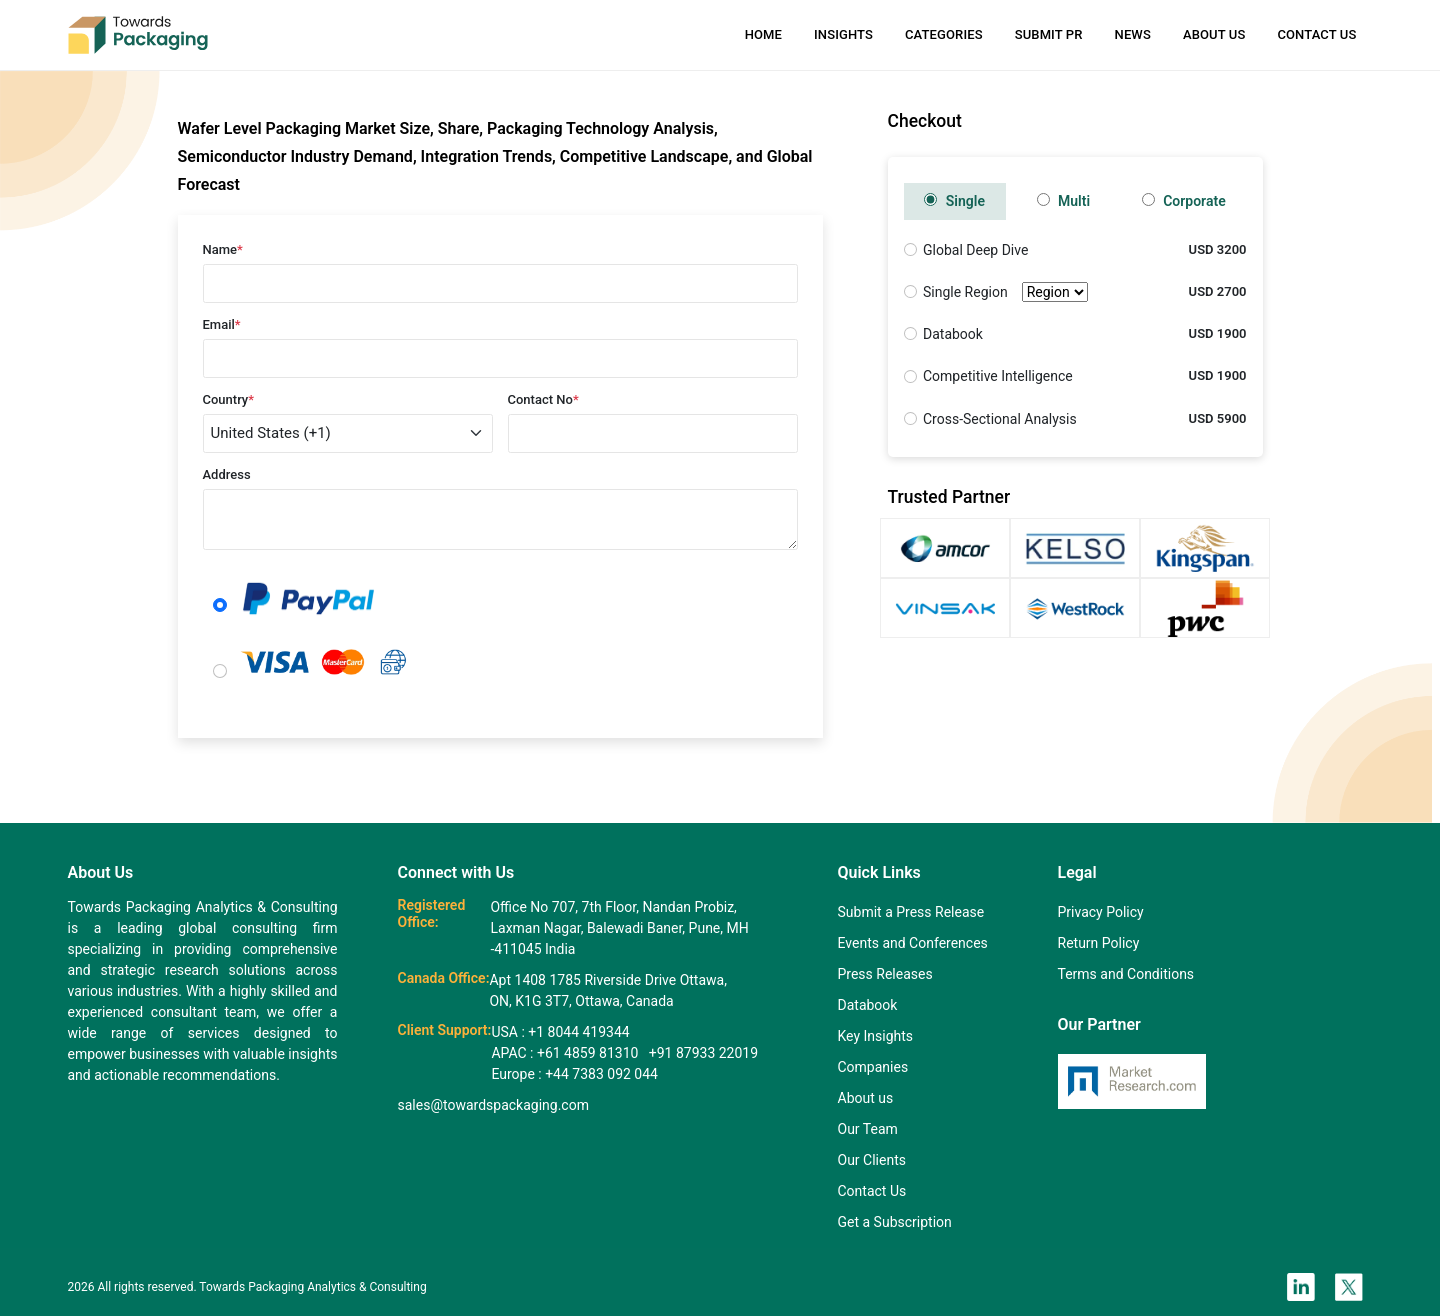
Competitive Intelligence (998, 376)
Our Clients (872, 1160)
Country (229, 399)
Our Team (868, 1129)
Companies (873, 1067)
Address (227, 474)
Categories (944, 34)
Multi (1064, 201)
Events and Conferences (913, 943)
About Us (1214, 34)
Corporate (1184, 201)
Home (763, 34)
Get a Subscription (895, 1222)
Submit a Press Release (911, 912)
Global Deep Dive (975, 250)
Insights (843, 34)
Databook (953, 334)
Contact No (543, 399)
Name (223, 249)
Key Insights (876, 1036)
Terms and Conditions (1126, 974)
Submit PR (1049, 34)
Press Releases (885, 974)
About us (866, 1098)
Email (222, 324)
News (1133, 34)
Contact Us (1316, 34)
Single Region (1005, 292)
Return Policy (1099, 943)
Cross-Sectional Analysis (1000, 419)
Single (954, 201)
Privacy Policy (1101, 912)
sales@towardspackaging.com (493, 1105)
